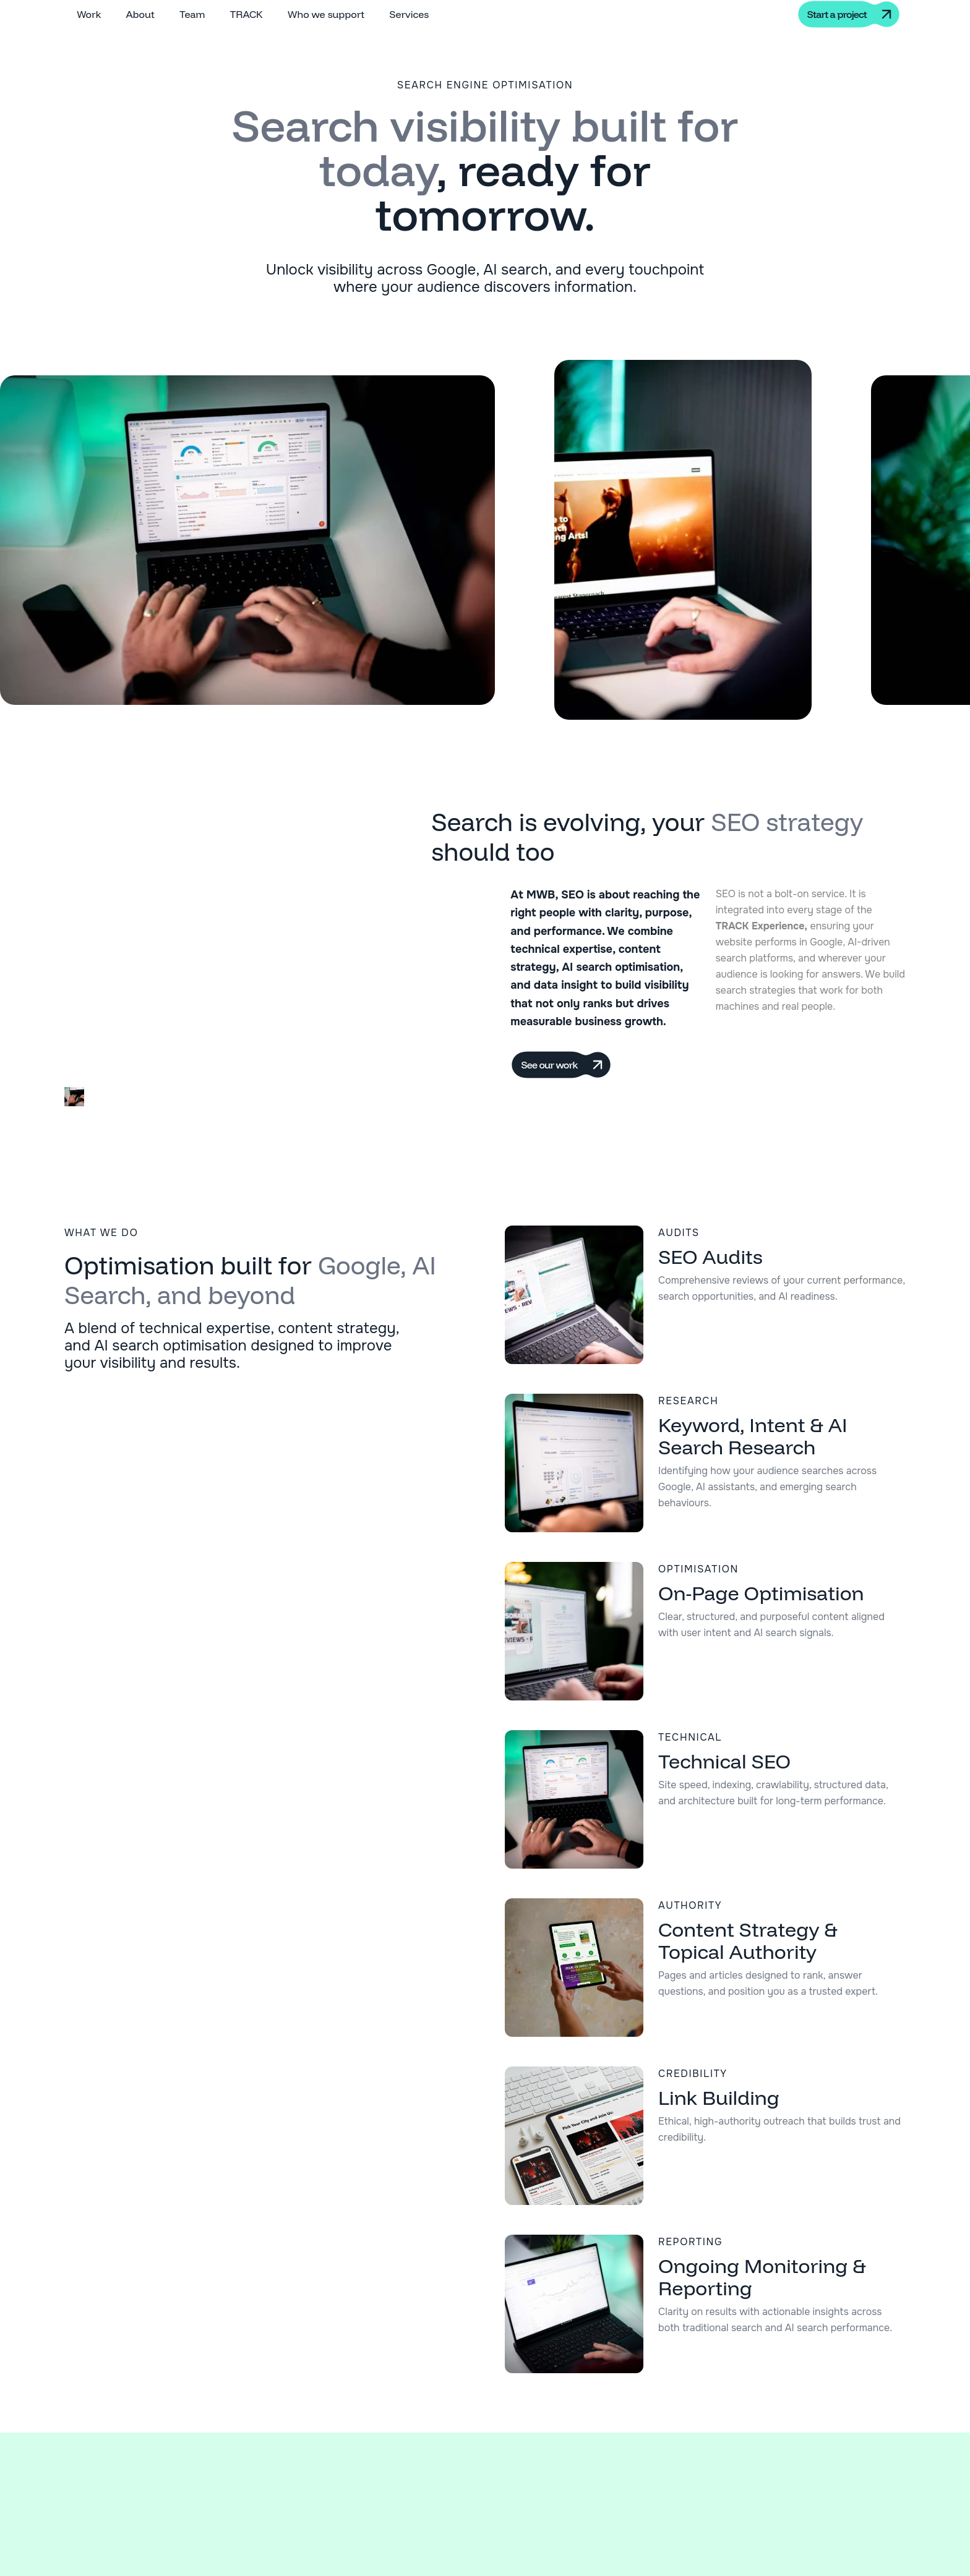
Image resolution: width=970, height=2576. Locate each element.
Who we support (326, 14)
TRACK (246, 14)
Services (409, 14)
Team (192, 14)
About (140, 14)
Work (89, 14)
